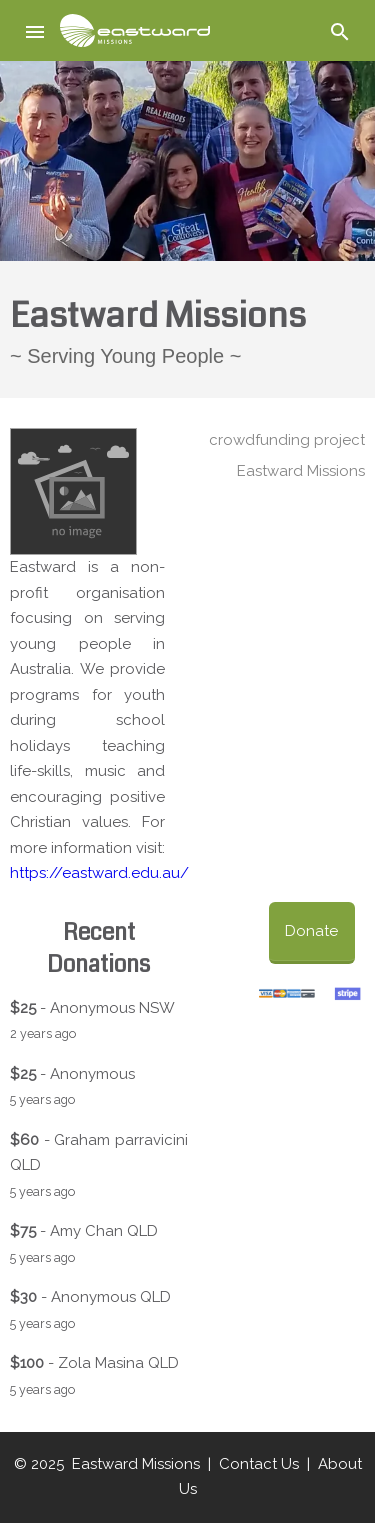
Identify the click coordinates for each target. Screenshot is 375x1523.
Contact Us (259, 1464)
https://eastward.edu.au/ (99, 873)
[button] (36, 31)
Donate (311, 931)
